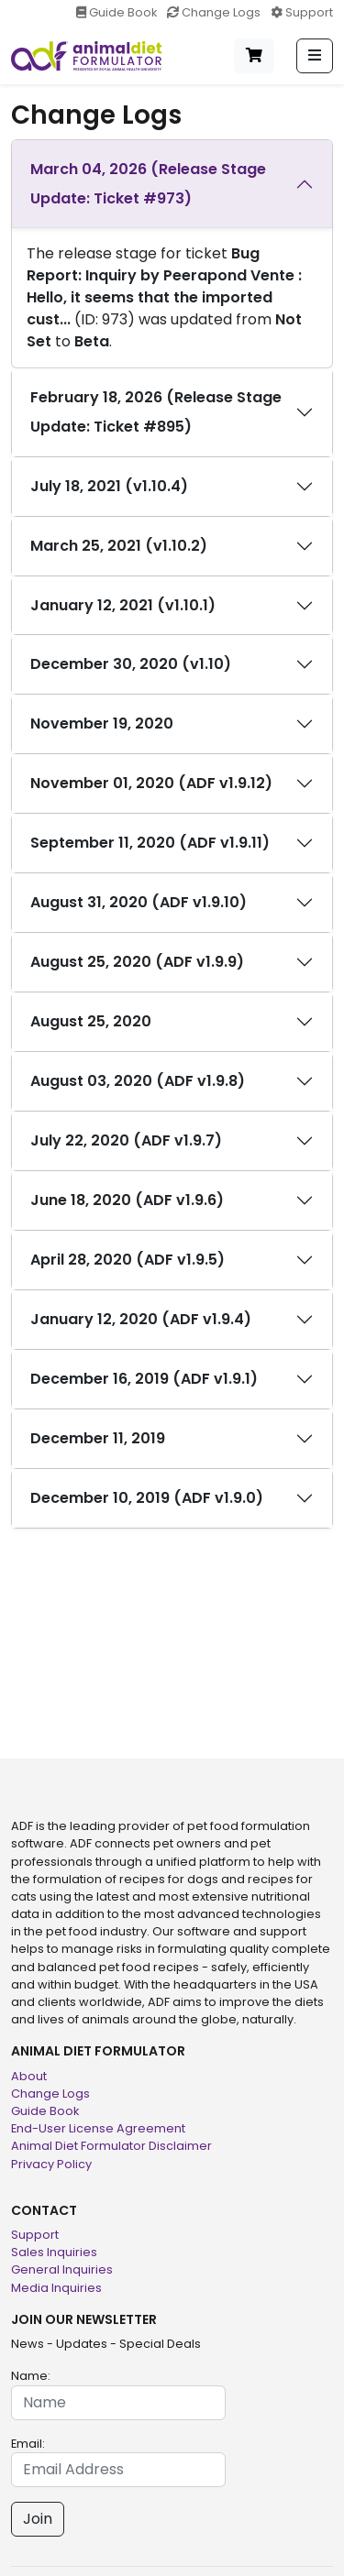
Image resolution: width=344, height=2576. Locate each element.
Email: (28, 2443)
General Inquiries (62, 2269)
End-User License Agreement (98, 2128)
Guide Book (118, 12)
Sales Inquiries (54, 2252)
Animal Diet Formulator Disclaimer (111, 2146)
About (29, 2076)
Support (302, 12)
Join (37, 2518)
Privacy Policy (51, 2164)
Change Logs (215, 12)
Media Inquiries (56, 2288)
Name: (30, 2376)
